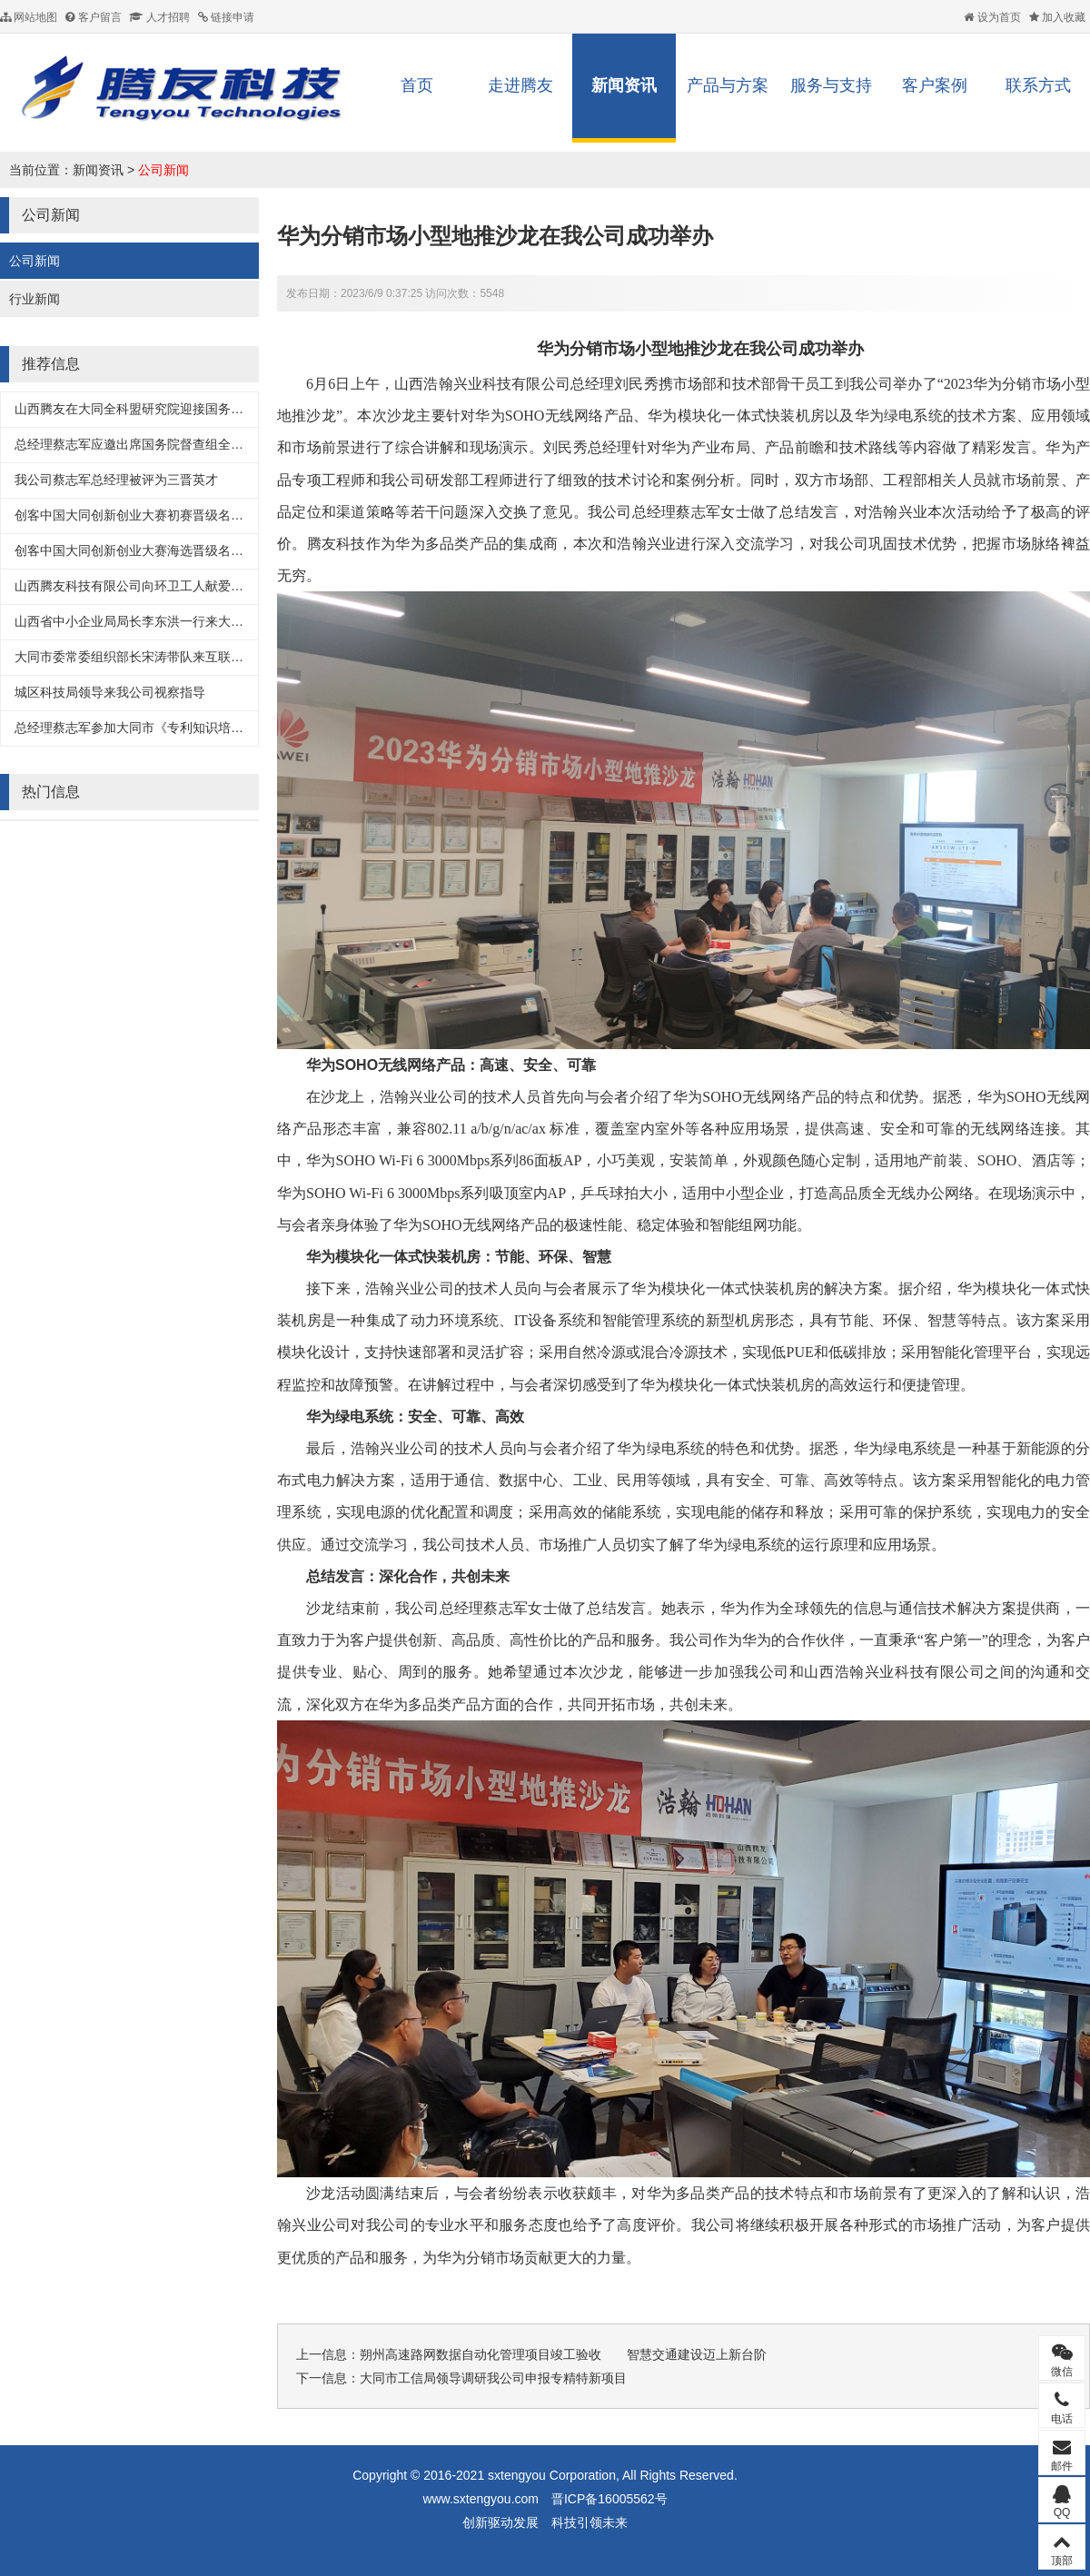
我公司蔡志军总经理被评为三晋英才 (116, 479)
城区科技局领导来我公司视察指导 (110, 692)
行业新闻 (34, 299)
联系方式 (1038, 85)
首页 (417, 85)
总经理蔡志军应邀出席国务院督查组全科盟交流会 (154, 444)
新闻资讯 (624, 85)
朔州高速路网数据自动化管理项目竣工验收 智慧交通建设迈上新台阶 (563, 2354)
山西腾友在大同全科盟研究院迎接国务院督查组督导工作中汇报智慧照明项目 (231, 408)
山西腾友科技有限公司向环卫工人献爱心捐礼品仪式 (161, 586)
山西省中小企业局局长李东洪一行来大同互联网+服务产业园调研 (196, 621)
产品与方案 (727, 85)
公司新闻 (163, 170)
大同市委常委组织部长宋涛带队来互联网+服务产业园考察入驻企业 (203, 656)
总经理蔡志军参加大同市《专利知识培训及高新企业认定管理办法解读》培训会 (237, 727)
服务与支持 (831, 85)
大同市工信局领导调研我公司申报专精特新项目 (493, 2378)
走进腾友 (520, 85)
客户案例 (934, 85)
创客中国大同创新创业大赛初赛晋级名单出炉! (143, 515)
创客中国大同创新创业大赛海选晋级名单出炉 (142, 550)
